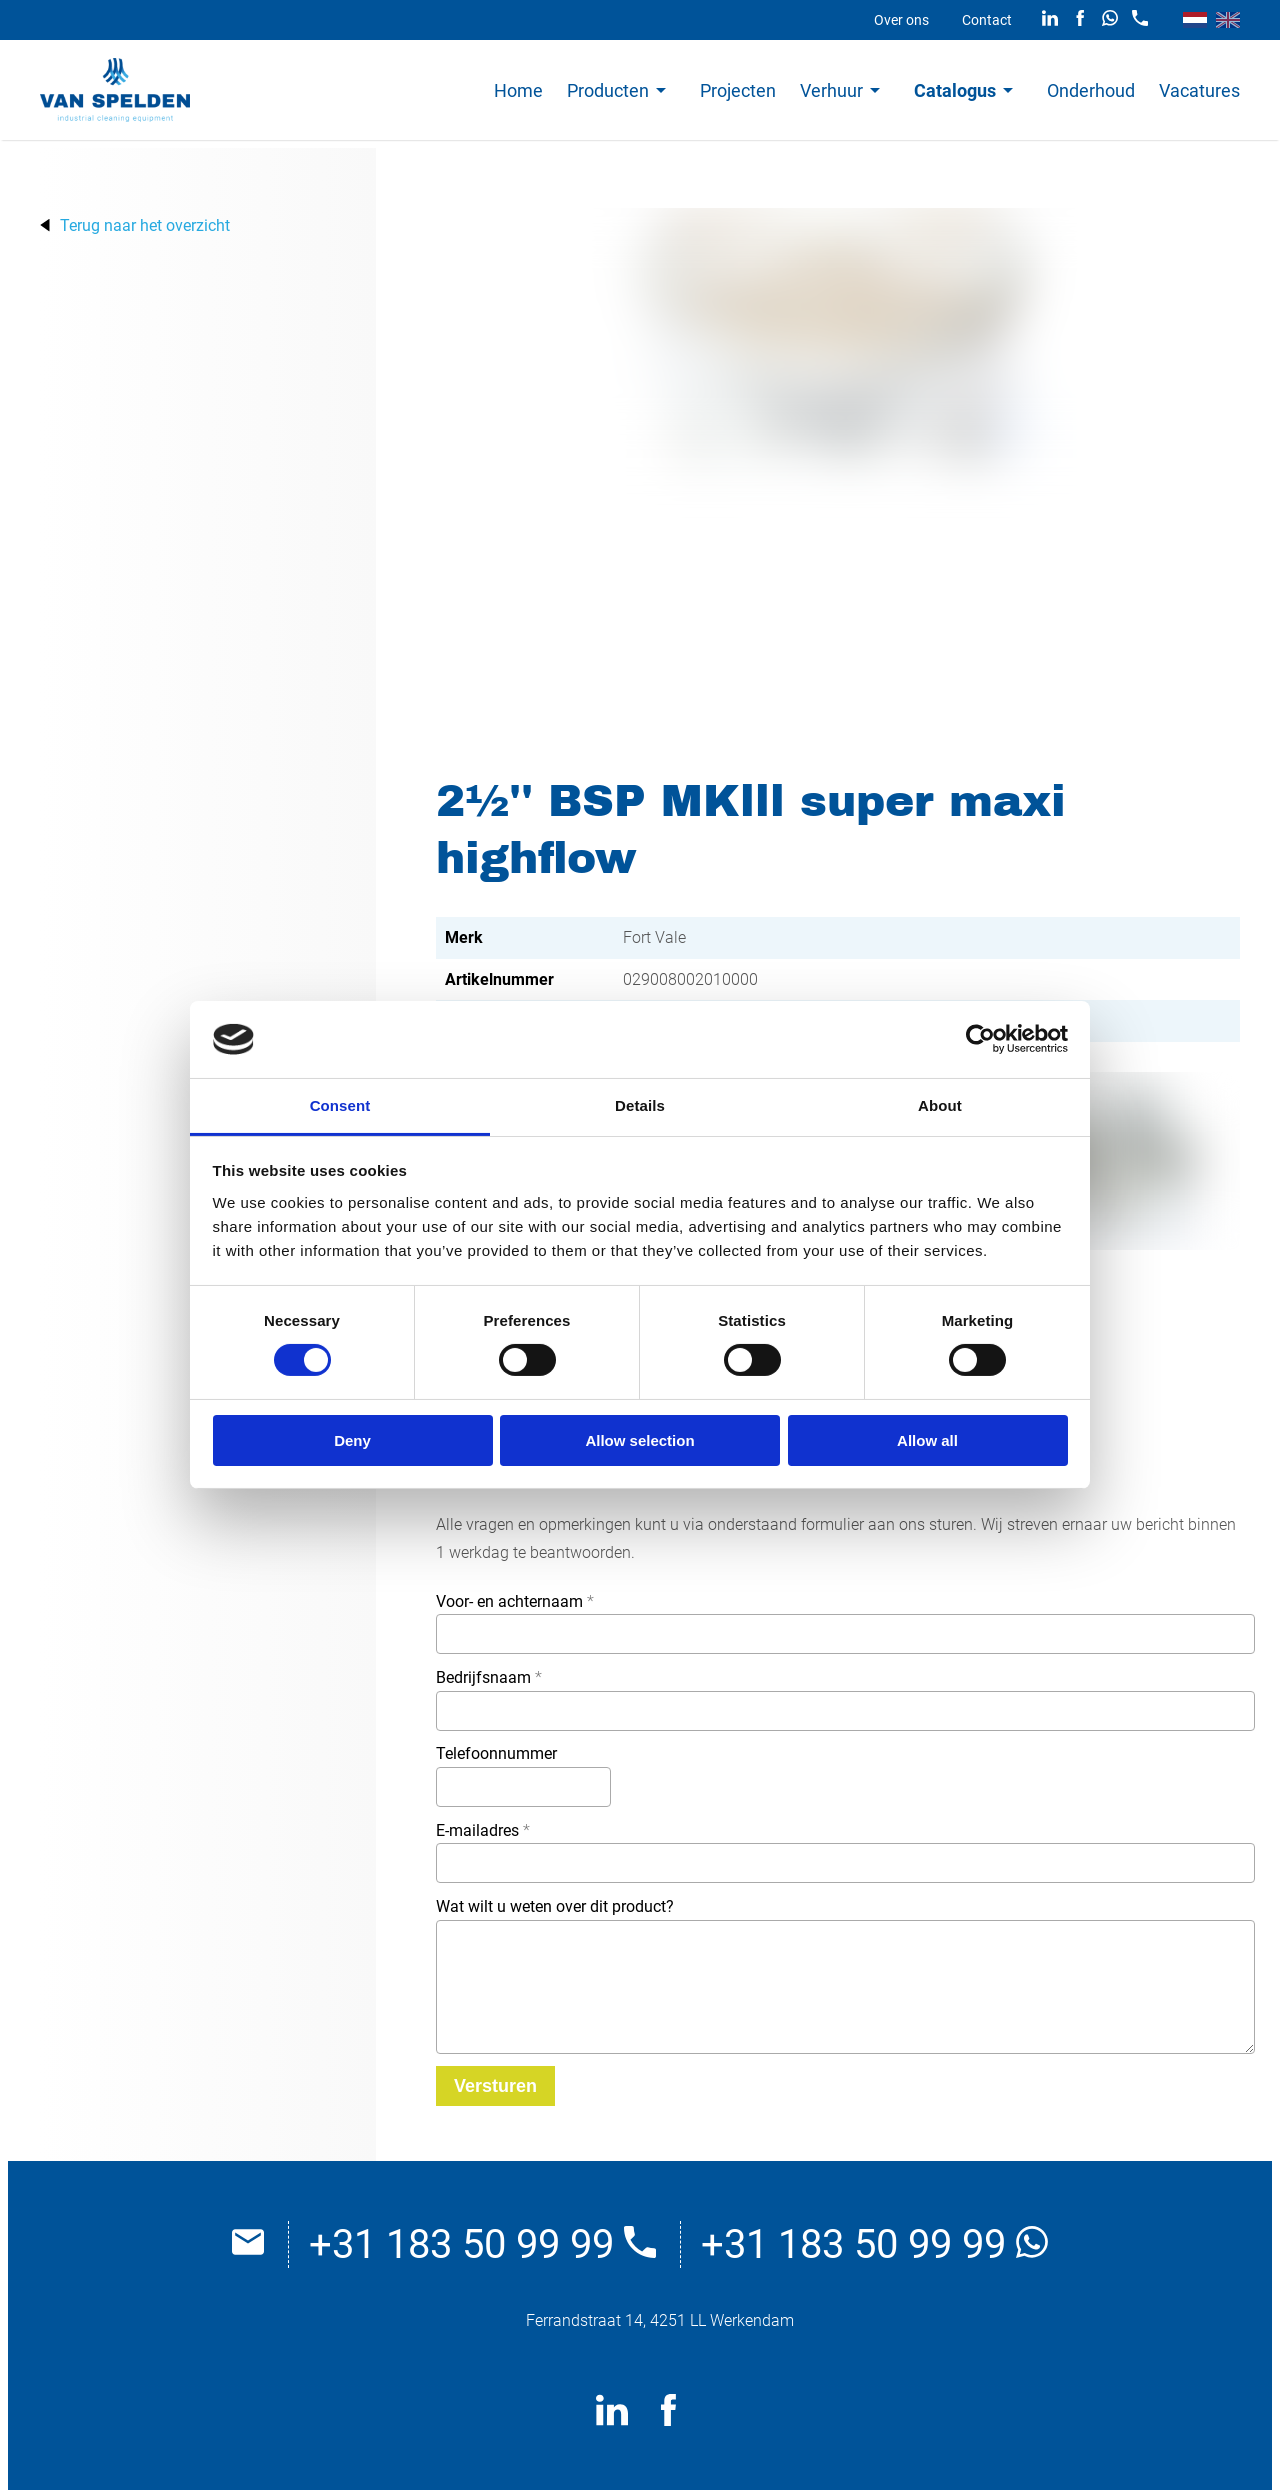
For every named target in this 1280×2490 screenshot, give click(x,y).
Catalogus (955, 90)
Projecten (738, 90)
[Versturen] (495, 2086)
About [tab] (940, 1105)
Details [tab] (640, 1105)
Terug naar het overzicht (145, 225)
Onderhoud (1091, 90)
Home (518, 90)
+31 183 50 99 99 (482, 2244)
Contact (987, 20)
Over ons (901, 20)
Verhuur (831, 90)
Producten (608, 90)
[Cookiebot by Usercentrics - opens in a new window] (980, 1039)
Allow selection (639, 1440)
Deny (352, 1440)
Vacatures (1199, 90)
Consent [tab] (340, 1105)
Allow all (927, 1440)
